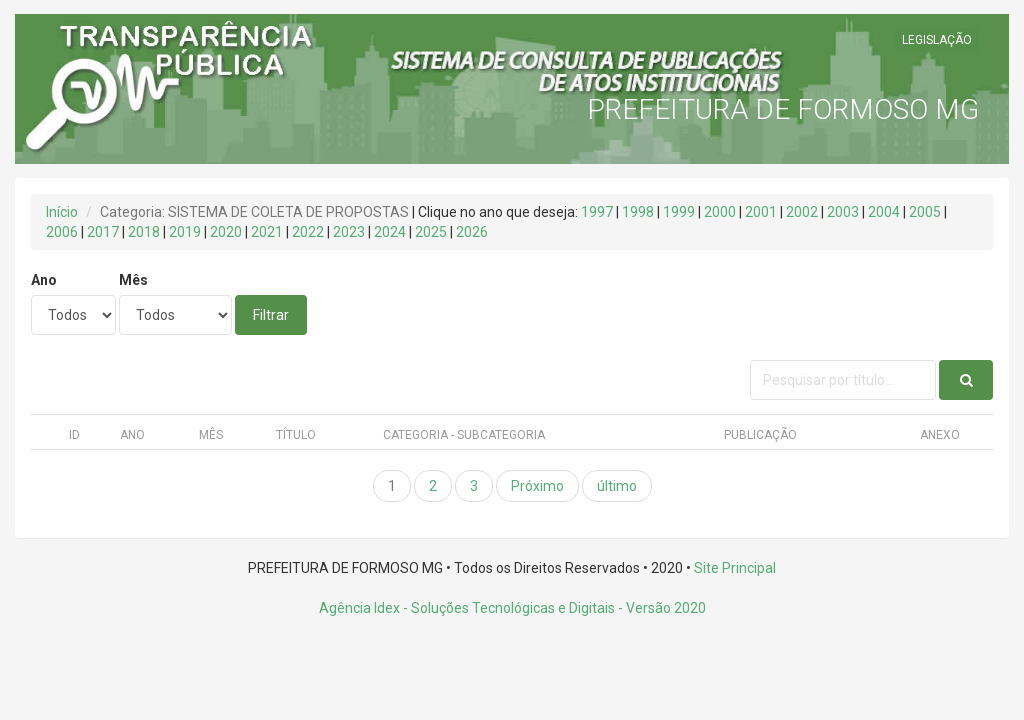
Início (62, 212)
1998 (638, 212)
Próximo (537, 486)
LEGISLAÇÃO (937, 40)
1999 (679, 212)
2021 (267, 232)
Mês (133, 280)
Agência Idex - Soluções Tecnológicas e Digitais (467, 608)
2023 (349, 232)
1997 (597, 212)
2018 (144, 232)
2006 (62, 232)
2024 (390, 232)
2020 (226, 232)
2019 (185, 232)
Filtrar (271, 315)
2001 (761, 212)
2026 (472, 232)
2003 (843, 212)
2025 (431, 232)
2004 (884, 212)
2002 (802, 212)
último (617, 486)
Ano (44, 280)
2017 (103, 232)
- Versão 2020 (660, 608)
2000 (720, 212)
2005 (925, 212)
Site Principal (735, 568)
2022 (308, 232)
